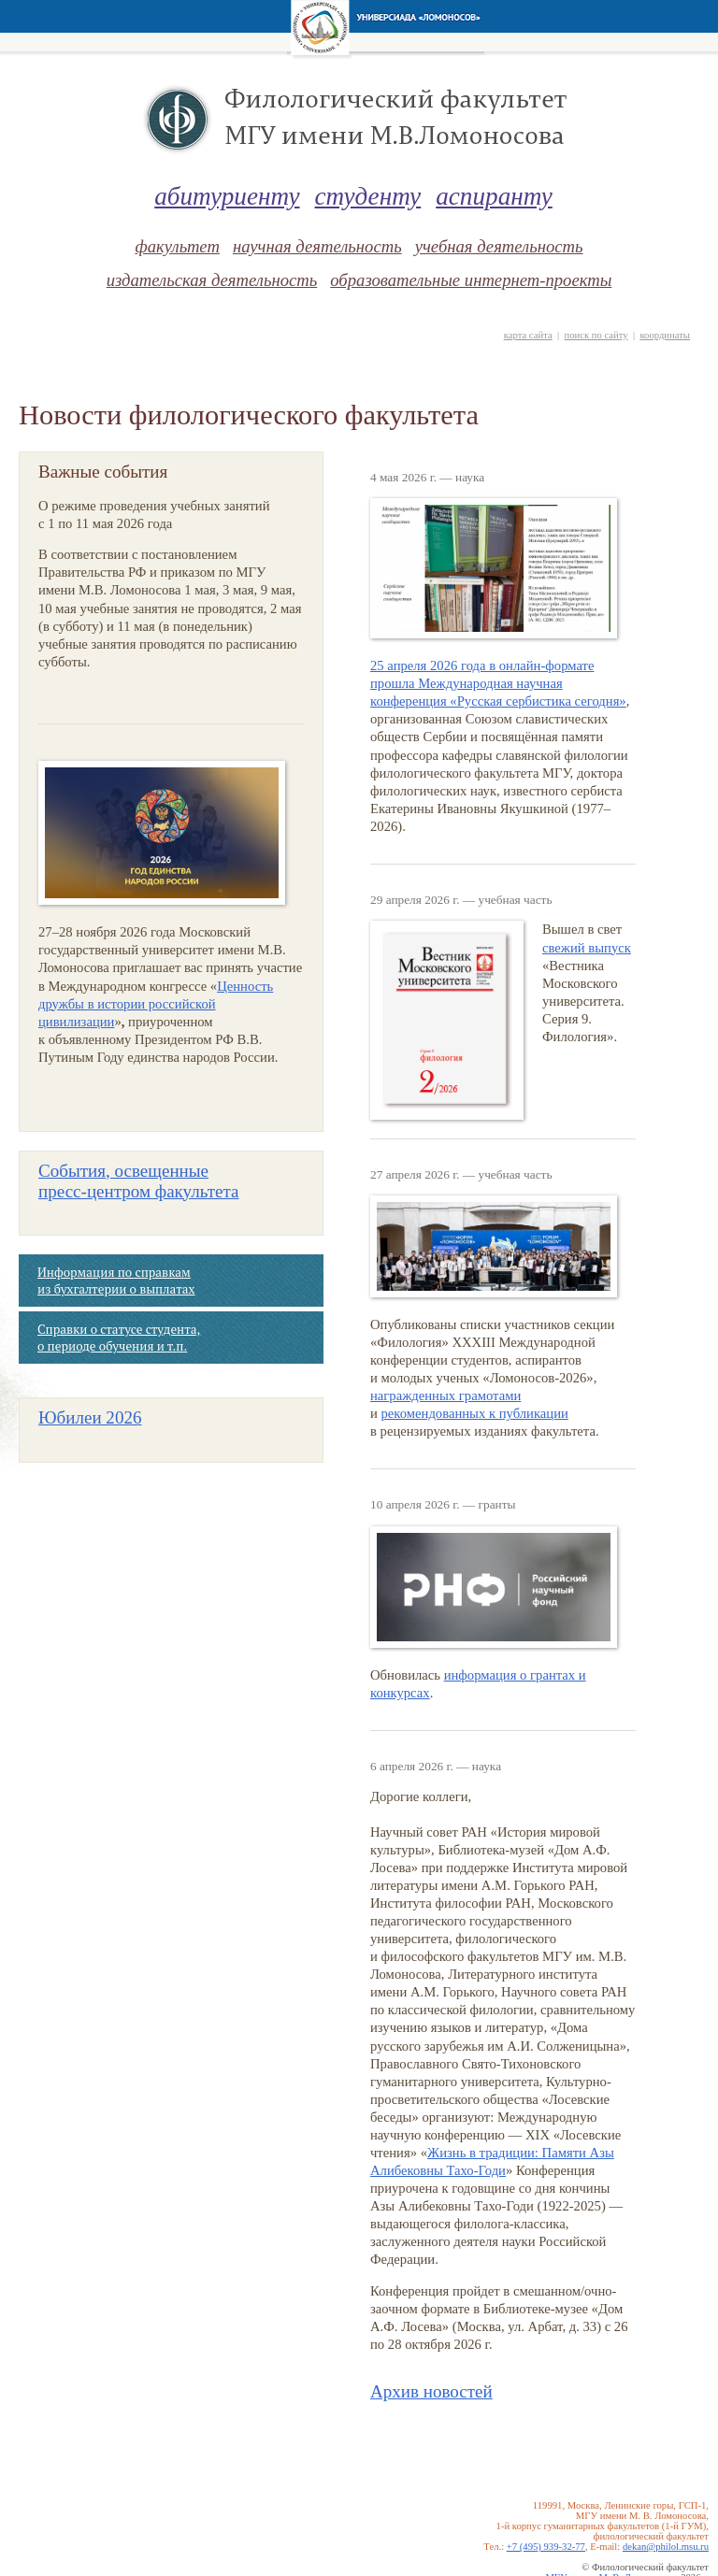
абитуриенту (226, 196)
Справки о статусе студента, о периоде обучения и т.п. (118, 1337)
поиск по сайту (595, 335)
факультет (177, 246)
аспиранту (494, 196)
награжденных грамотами (445, 1395)
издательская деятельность (212, 280)
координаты (664, 335)
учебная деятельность (499, 246)
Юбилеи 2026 (89, 1417)
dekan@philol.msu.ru (666, 2546)
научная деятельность (317, 246)
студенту (368, 196)
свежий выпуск (586, 947)
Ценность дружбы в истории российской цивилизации (155, 1004)
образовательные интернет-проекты (470, 280)
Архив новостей (431, 2391)
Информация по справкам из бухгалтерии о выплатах (115, 1280)
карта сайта (528, 335)
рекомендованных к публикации (474, 1413)
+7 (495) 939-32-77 (546, 2546)
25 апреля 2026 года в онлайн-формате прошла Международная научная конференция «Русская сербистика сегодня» (498, 683)
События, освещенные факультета (138, 1181)
